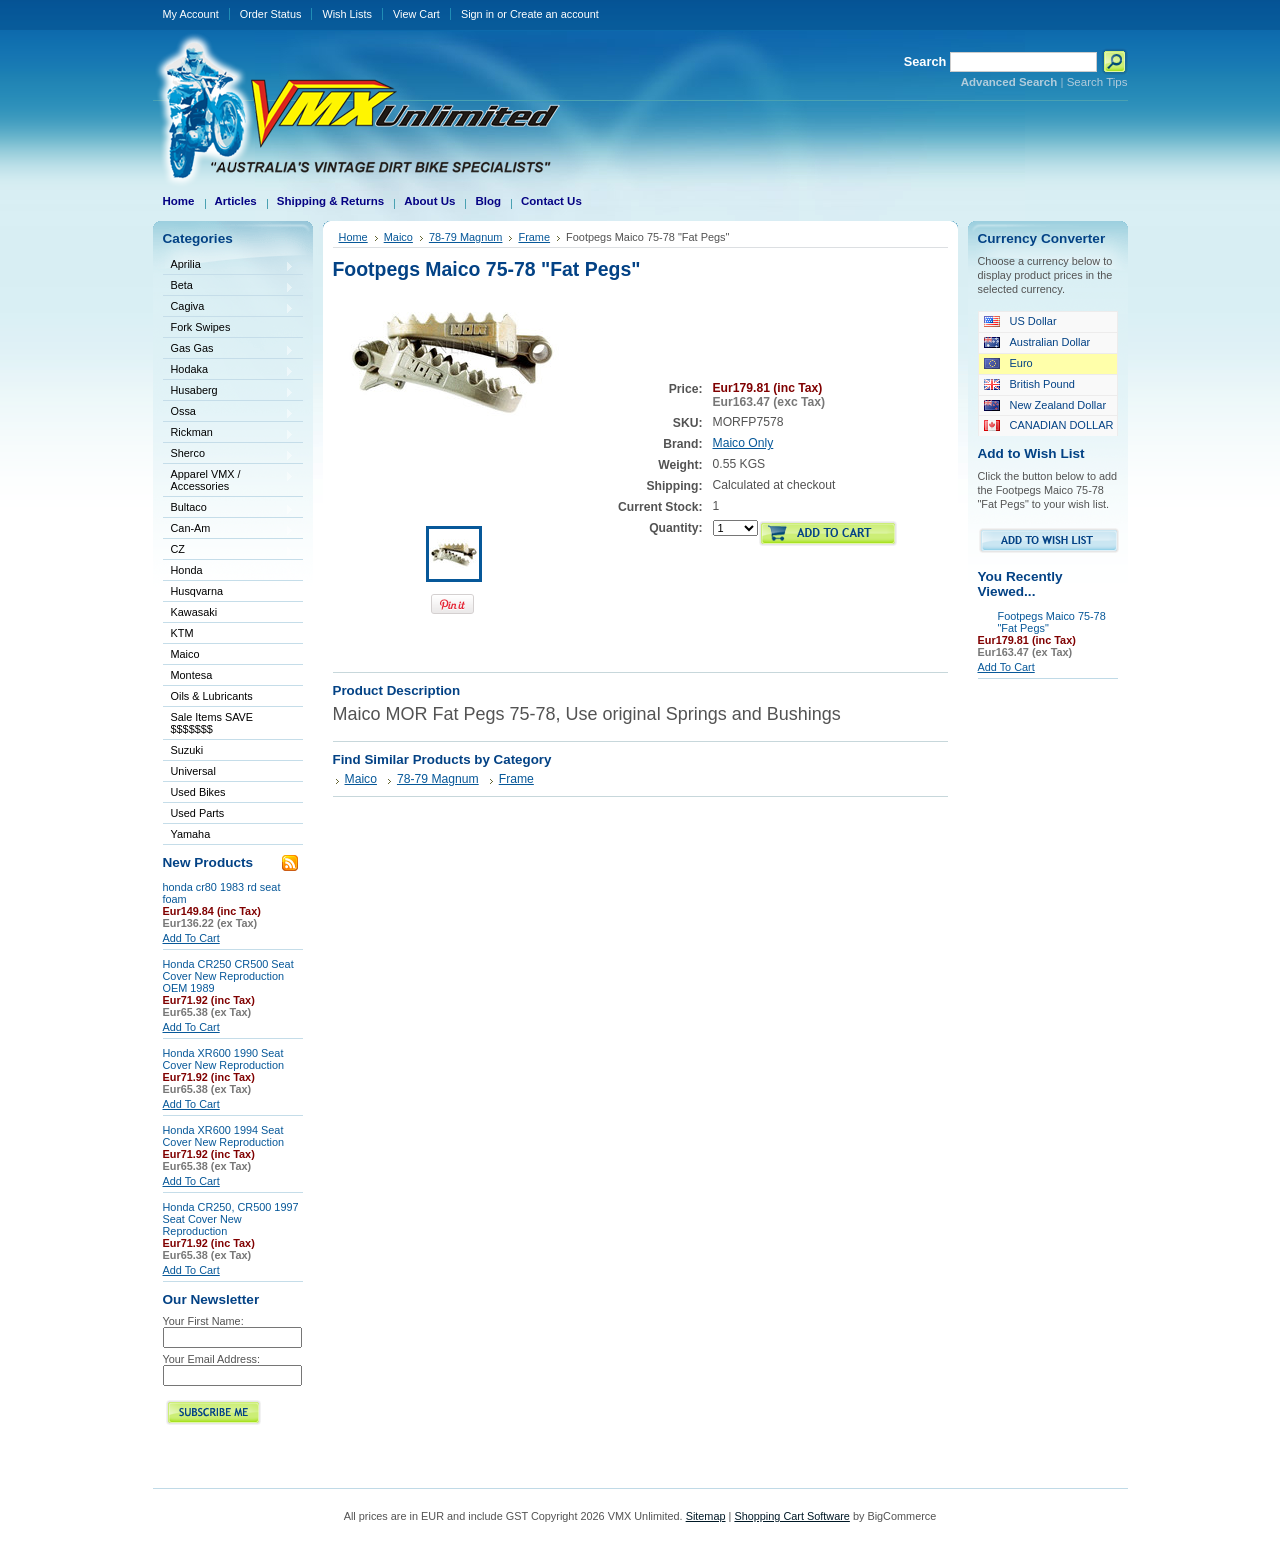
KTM (229, 634)
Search (925, 61)
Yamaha (229, 835)
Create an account (554, 14)
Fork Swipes (201, 327)
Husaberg (229, 391)
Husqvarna (229, 592)
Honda (229, 571)
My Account (191, 14)
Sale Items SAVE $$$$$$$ (212, 723)
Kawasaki (229, 613)
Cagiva (229, 307)
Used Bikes (198, 792)
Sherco (229, 454)
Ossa (229, 412)
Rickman (229, 433)
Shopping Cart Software (791, 1516)
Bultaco (229, 508)
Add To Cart (191, 938)
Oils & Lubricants (212, 696)
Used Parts (198, 813)
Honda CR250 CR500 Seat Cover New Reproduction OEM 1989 (228, 976)
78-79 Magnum (466, 237)
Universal (229, 772)
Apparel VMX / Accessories (229, 480)
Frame (534, 237)
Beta (229, 286)
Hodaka (229, 370)
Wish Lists (347, 14)
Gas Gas (229, 349)
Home (353, 237)
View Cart (416, 14)
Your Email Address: (212, 1359)
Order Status (271, 14)
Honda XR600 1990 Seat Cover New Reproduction (224, 1059)
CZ (229, 550)
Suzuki (229, 751)
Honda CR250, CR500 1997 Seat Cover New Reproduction (231, 1219)
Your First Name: (203, 1321)
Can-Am (229, 529)
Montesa (229, 676)
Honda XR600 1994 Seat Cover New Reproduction (224, 1136)
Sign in (477, 14)
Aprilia (229, 265)
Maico (229, 655)
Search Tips (1097, 82)
